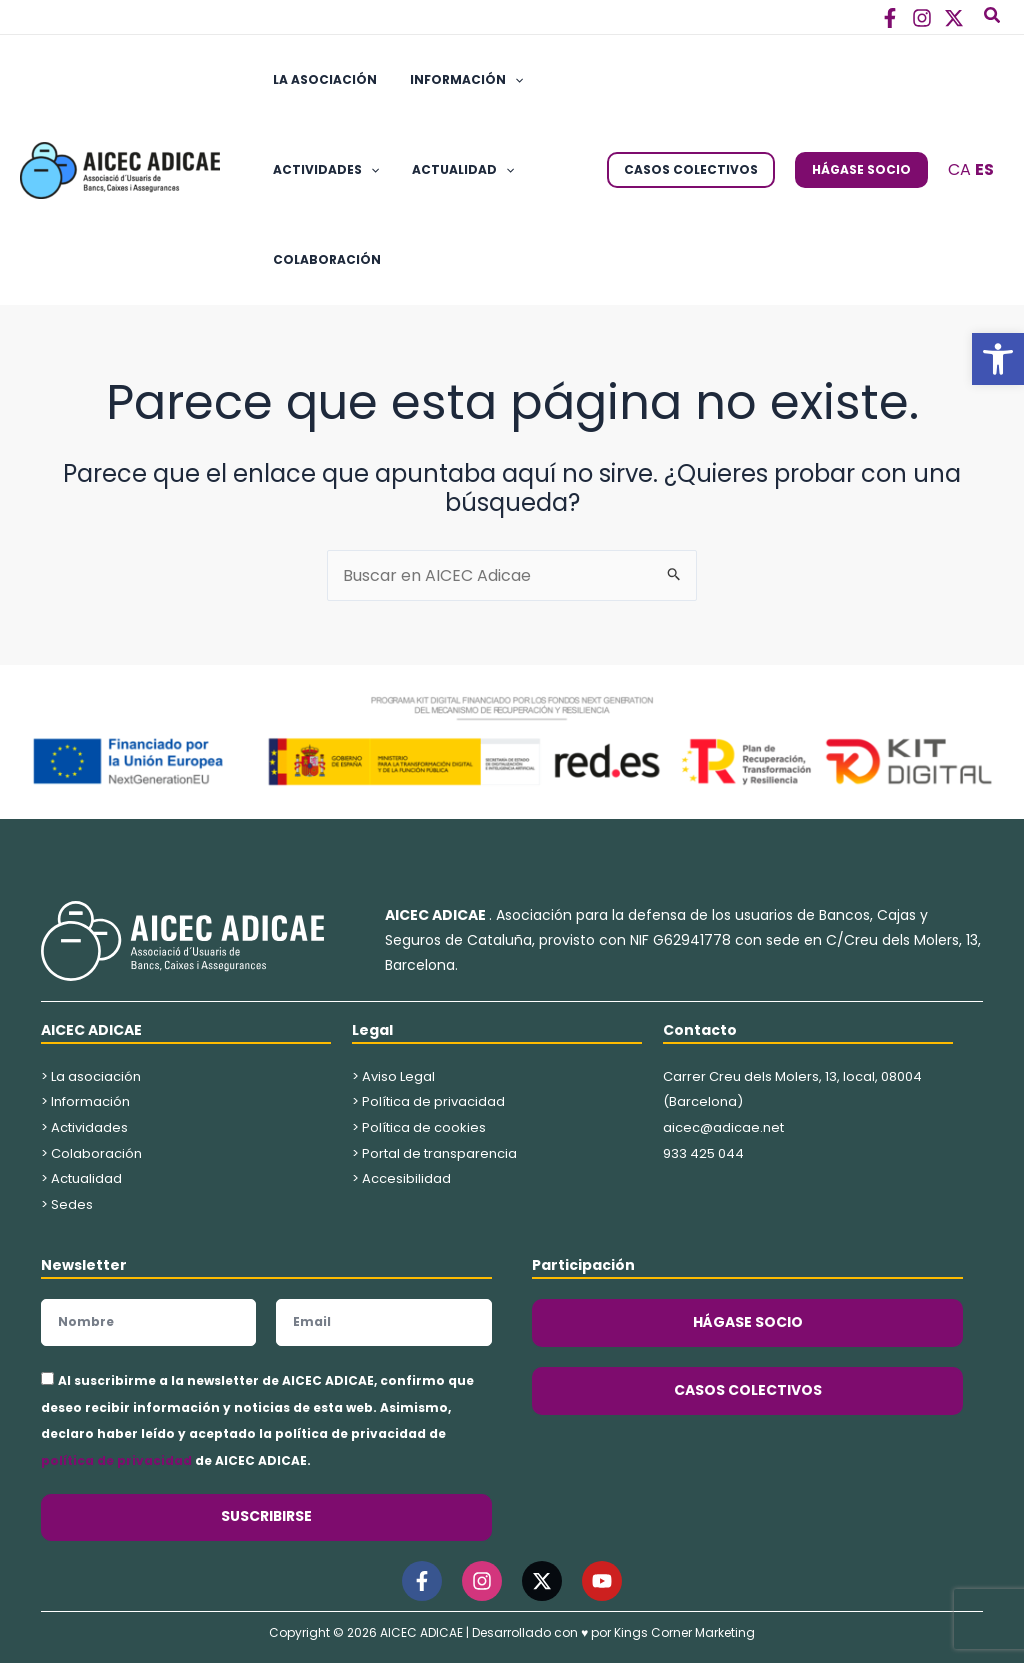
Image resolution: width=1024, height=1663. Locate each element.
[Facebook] (890, 18)
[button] (998, 359)
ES (984, 169)
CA (959, 169)
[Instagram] (922, 18)
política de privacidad (116, 1460)
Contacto (700, 1030)
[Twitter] (954, 18)
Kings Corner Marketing (684, 1632)
